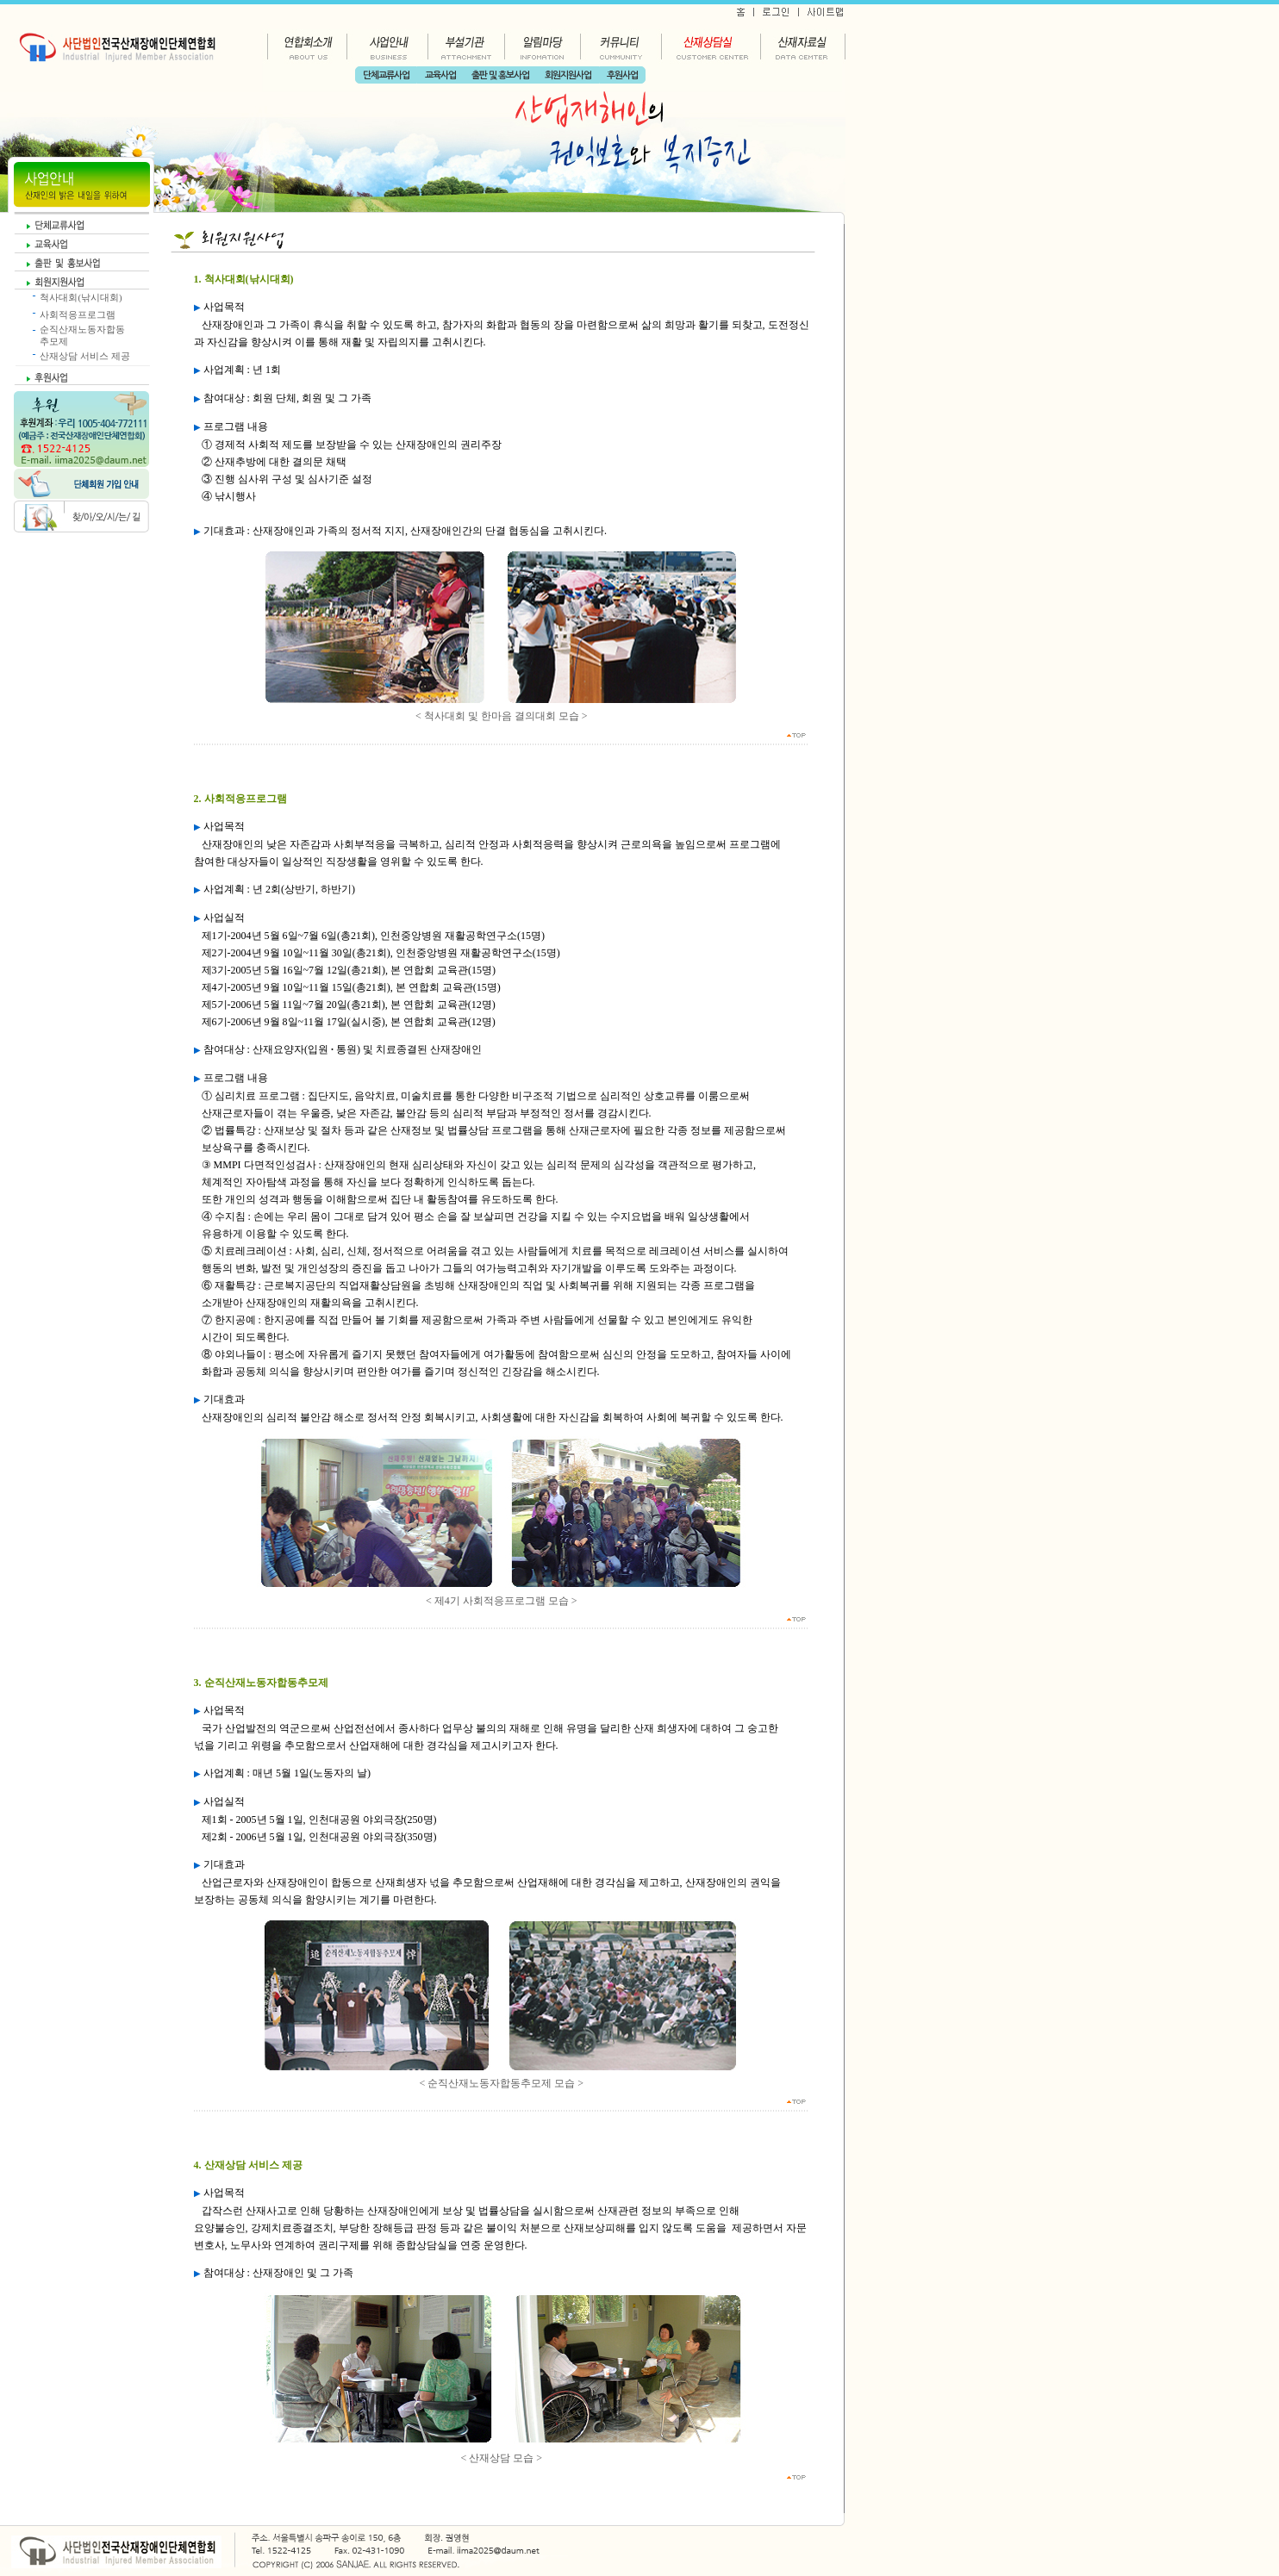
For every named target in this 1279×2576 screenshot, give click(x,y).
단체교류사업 (386, 75)
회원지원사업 (568, 75)
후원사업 (622, 75)
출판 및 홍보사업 (500, 75)
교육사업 (440, 75)
